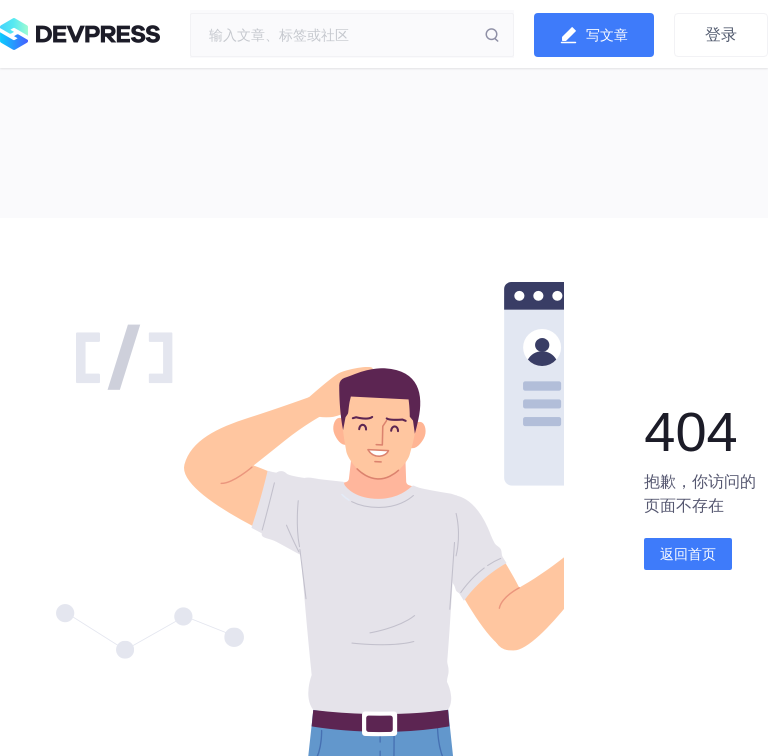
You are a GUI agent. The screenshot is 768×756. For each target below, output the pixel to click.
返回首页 (688, 554)
